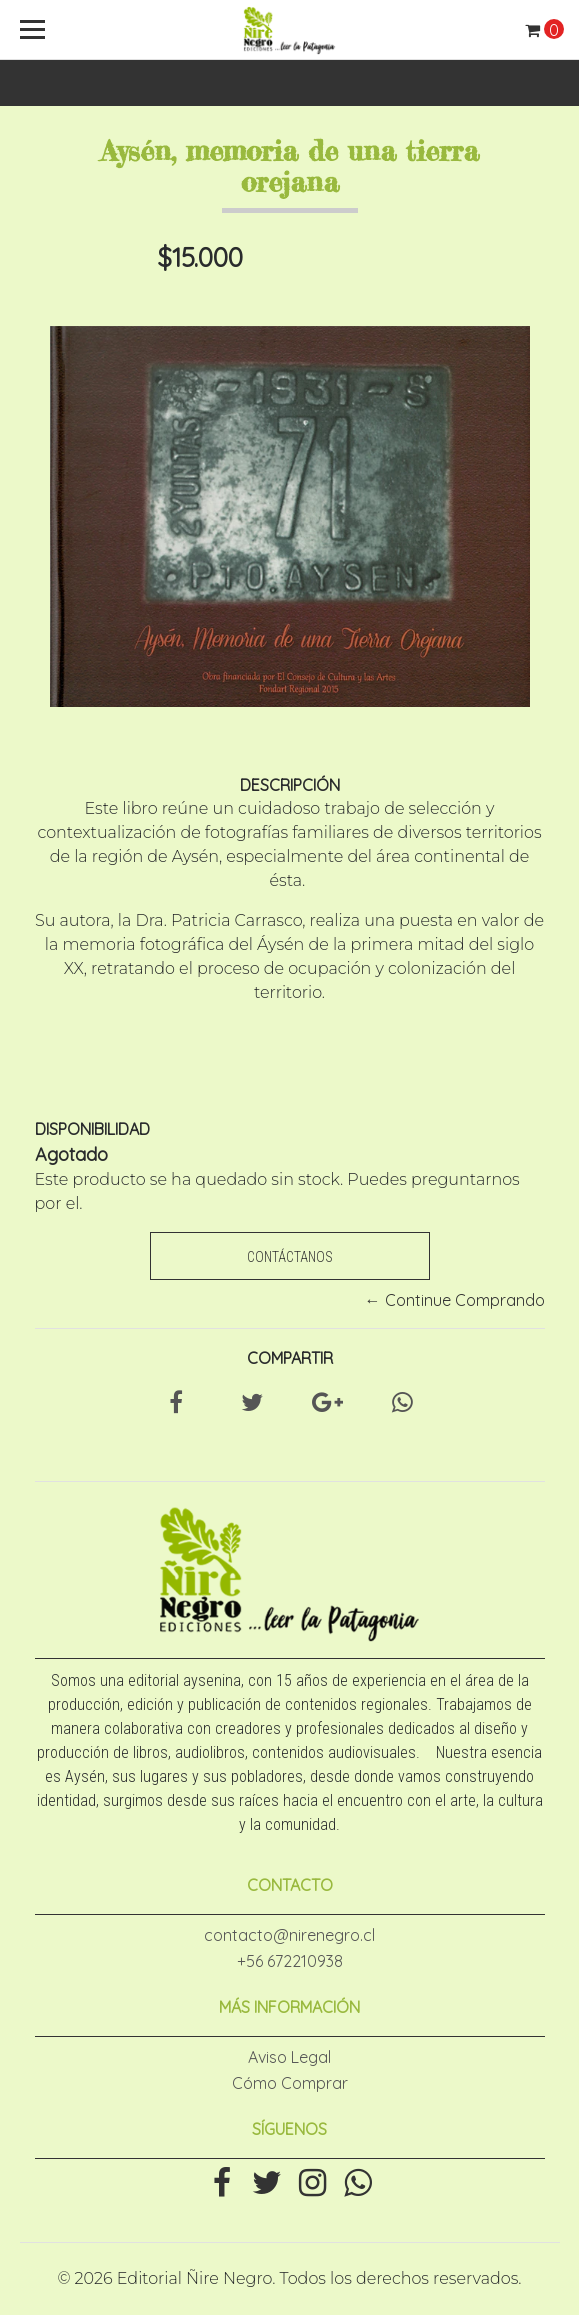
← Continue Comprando (455, 1300)
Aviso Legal (289, 2057)
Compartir (290, 1358)
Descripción (290, 785)
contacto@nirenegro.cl (289, 1935)
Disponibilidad (92, 1129)
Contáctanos (290, 1257)
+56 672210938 (290, 1961)
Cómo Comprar (290, 2083)
